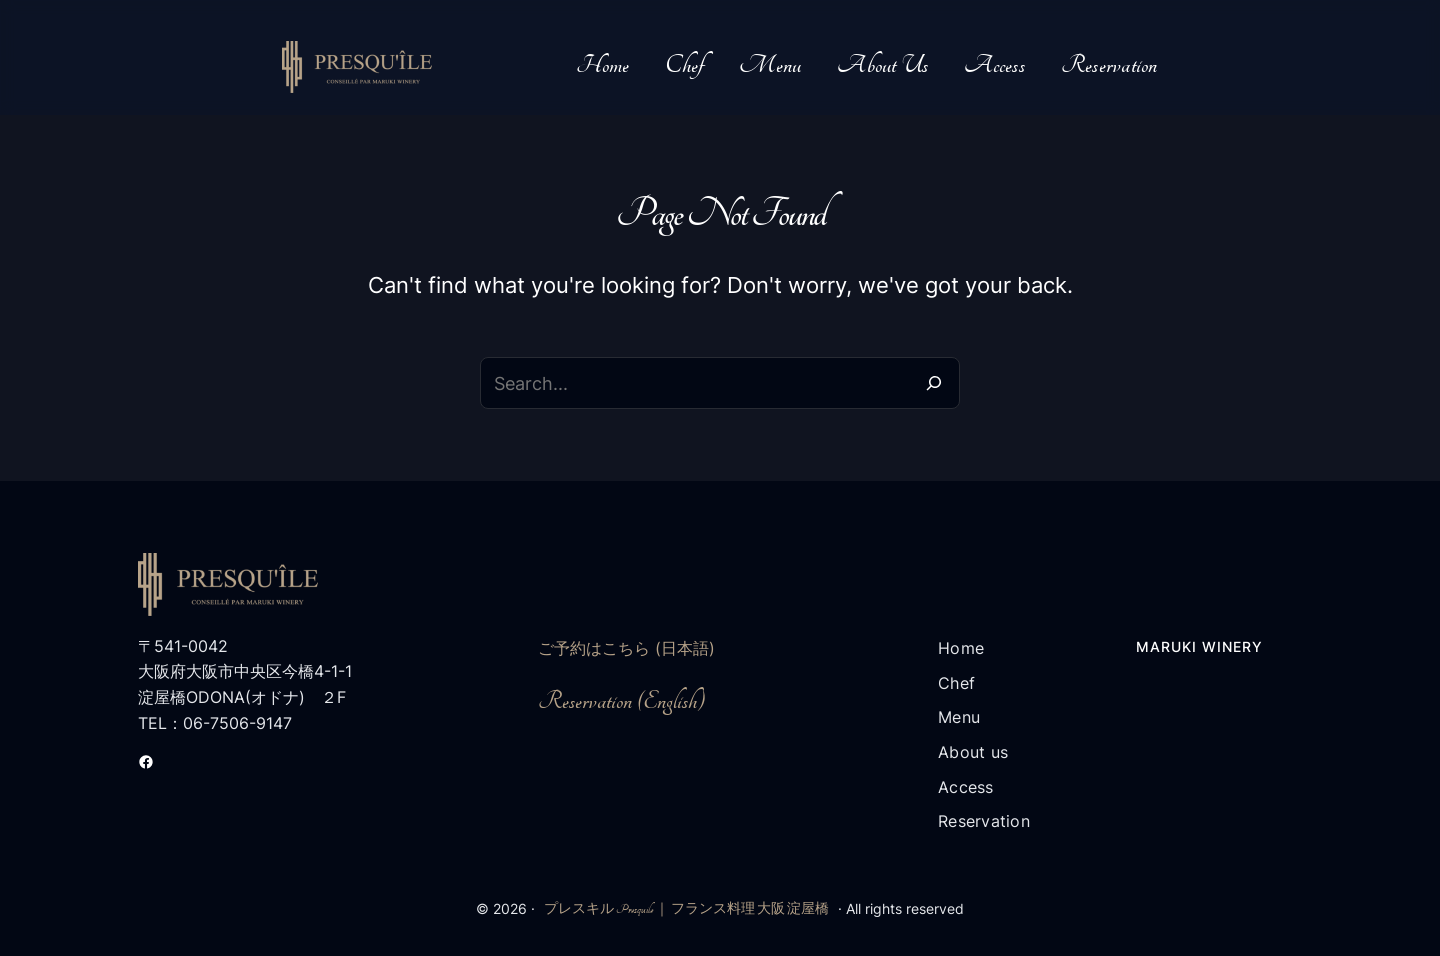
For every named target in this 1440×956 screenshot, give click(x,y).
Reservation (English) (621, 701)
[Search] (934, 383)
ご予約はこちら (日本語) (626, 648)
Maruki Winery (1199, 646)
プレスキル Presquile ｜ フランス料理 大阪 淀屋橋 (686, 909)
